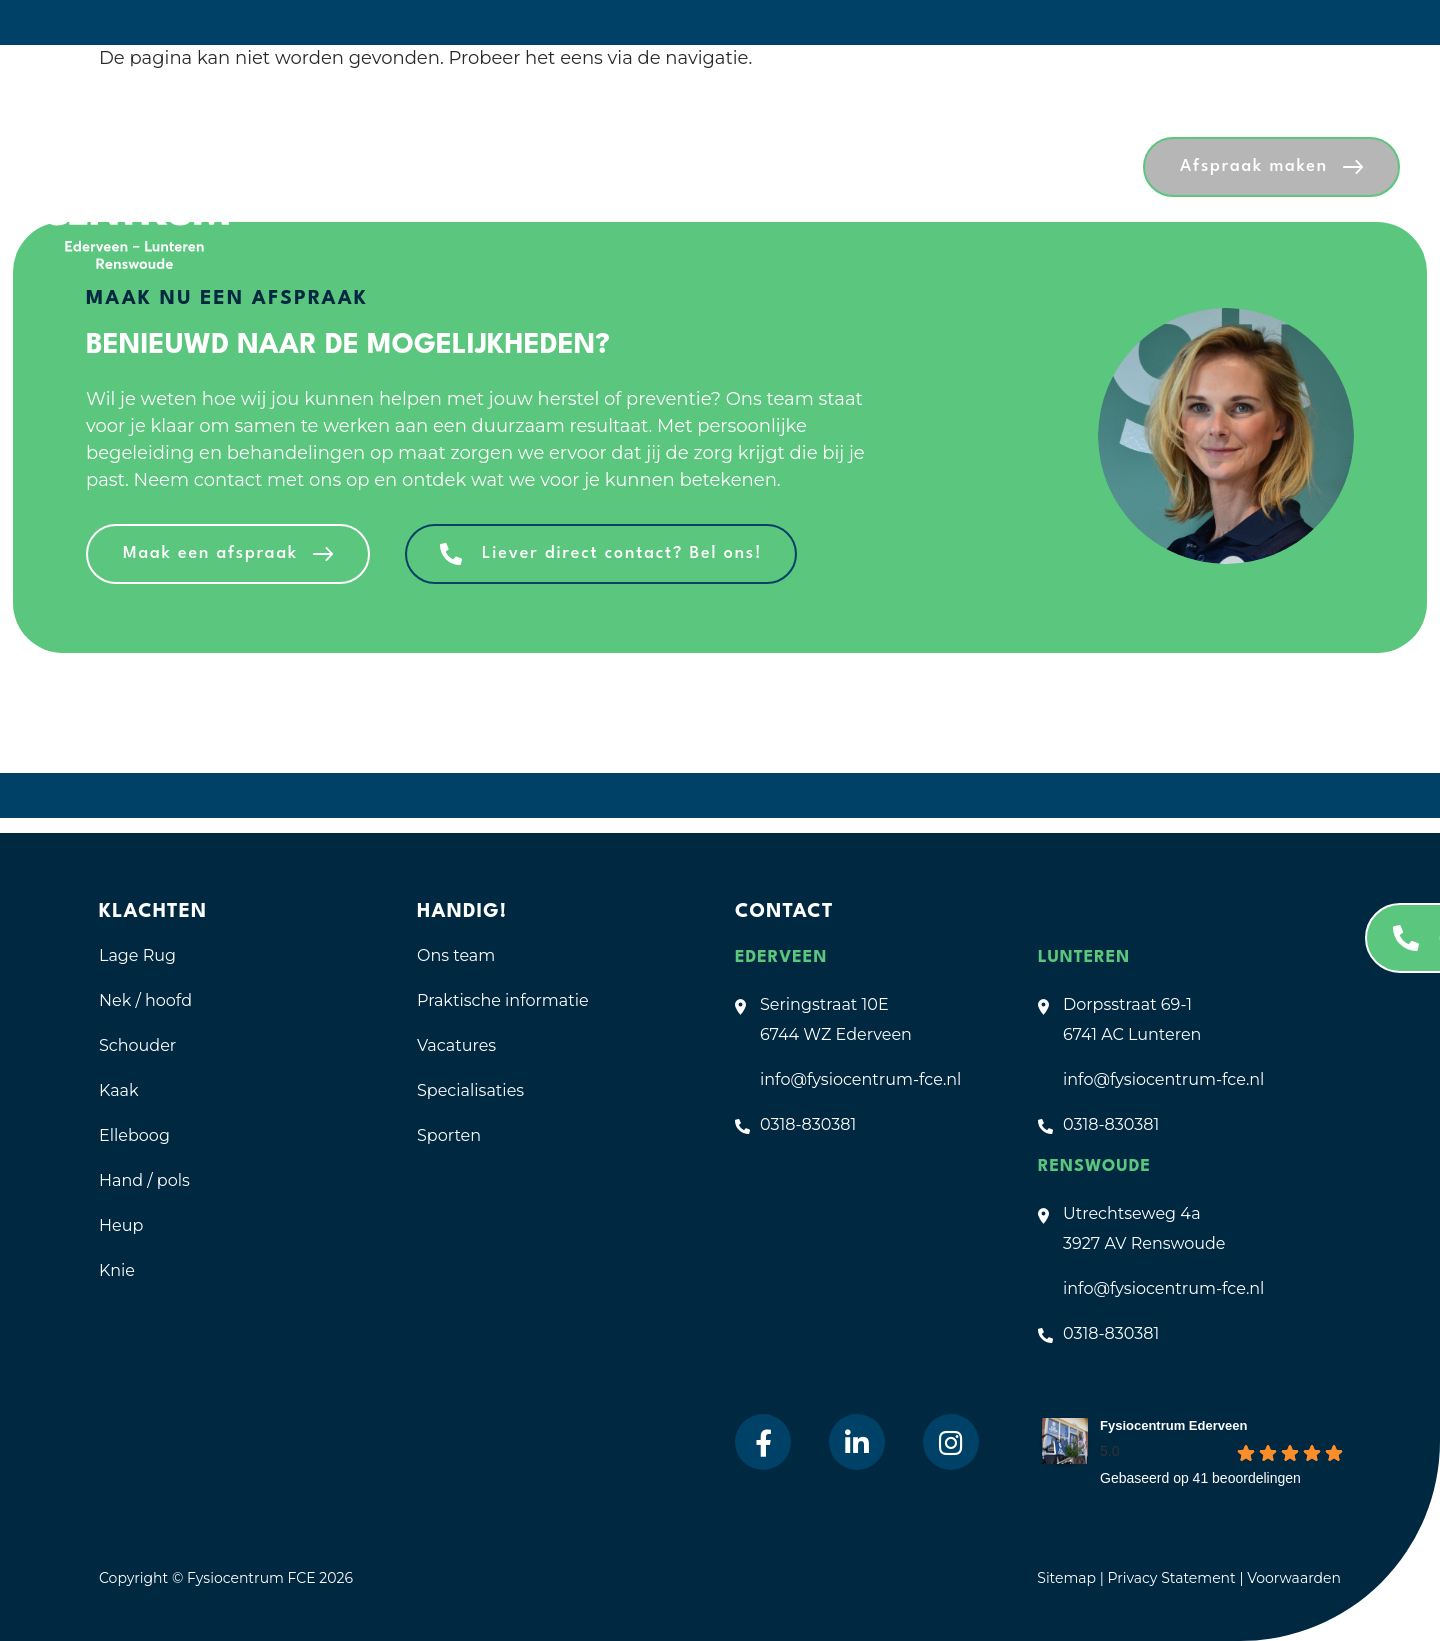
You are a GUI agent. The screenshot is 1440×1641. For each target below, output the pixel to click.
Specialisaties (470, 1090)
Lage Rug (137, 955)
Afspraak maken (1254, 166)
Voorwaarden (1294, 1578)
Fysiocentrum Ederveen (1173, 1425)
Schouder (137, 1045)
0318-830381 (808, 1124)
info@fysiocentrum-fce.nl (860, 1079)
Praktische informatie (503, 1000)
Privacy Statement (1173, 1578)
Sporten (449, 1135)
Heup (121, 1225)
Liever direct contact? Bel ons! (622, 553)
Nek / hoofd (145, 1000)
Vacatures (456, 1045)
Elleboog (134, 1135)
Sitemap (1066, 1578)
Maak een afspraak (210, 553)
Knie (117, 1270)
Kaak (119, 1090)
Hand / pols (144, 1180)
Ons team (456, 955)
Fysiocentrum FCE (251, 1578)
